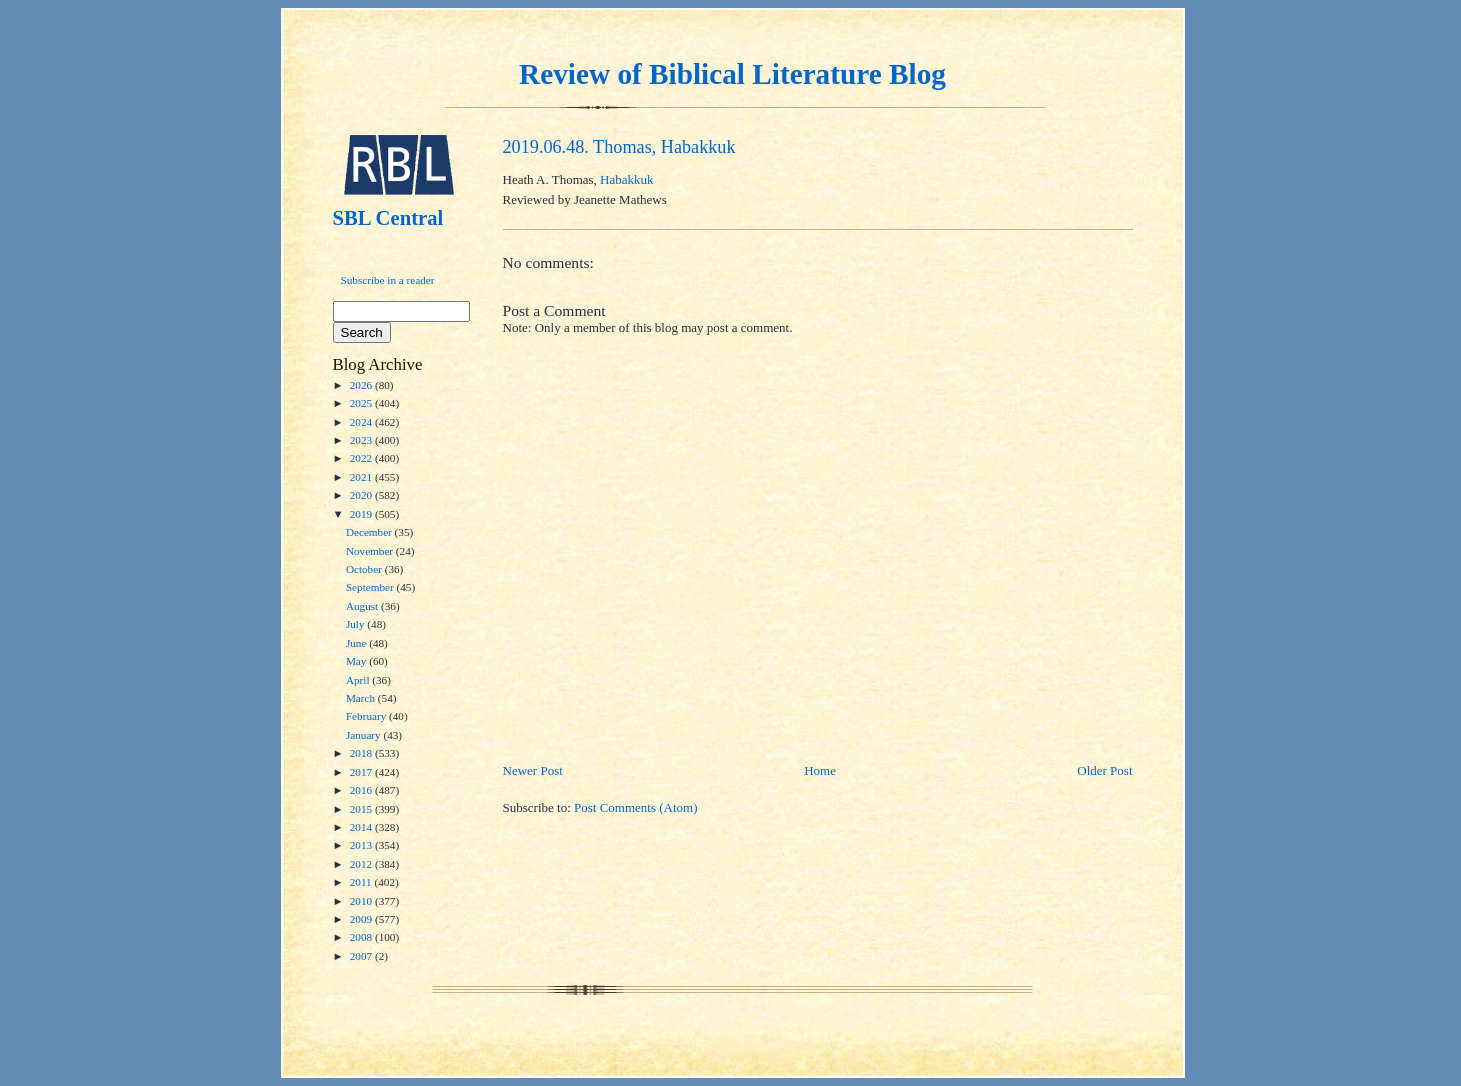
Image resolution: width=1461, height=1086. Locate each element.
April (359, 680)
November (371, 551)
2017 (362, 772)
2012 (362, 864)
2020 (362, 495)
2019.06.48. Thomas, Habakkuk (619, 147)
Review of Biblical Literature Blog (732, 74)
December (370, 532)
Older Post (1104, 770)
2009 (362, 919)
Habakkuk (626, 179)
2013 (362, 845)
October (365, 569)
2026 (362, 385)
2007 (362, 956)
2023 (362, 440)
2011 (362, 882)
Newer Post (533, 770)
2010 (362, 901)
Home (820, 770)
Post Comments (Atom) (636, 807)
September (371, 587)
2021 (362, 477)
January (365, 735)
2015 (362, 809)
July (356, 624)
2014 (362, 827)
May (357, 661)
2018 (362, 753)
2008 (362, 937)
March (362, 698)
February (367, 716)
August (363, 606)
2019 (362, 514)
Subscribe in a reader (388, 280)
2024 (362, 422)
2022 (362, 458)
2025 (362, 403)
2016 (362, 790)
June (357, 643)
